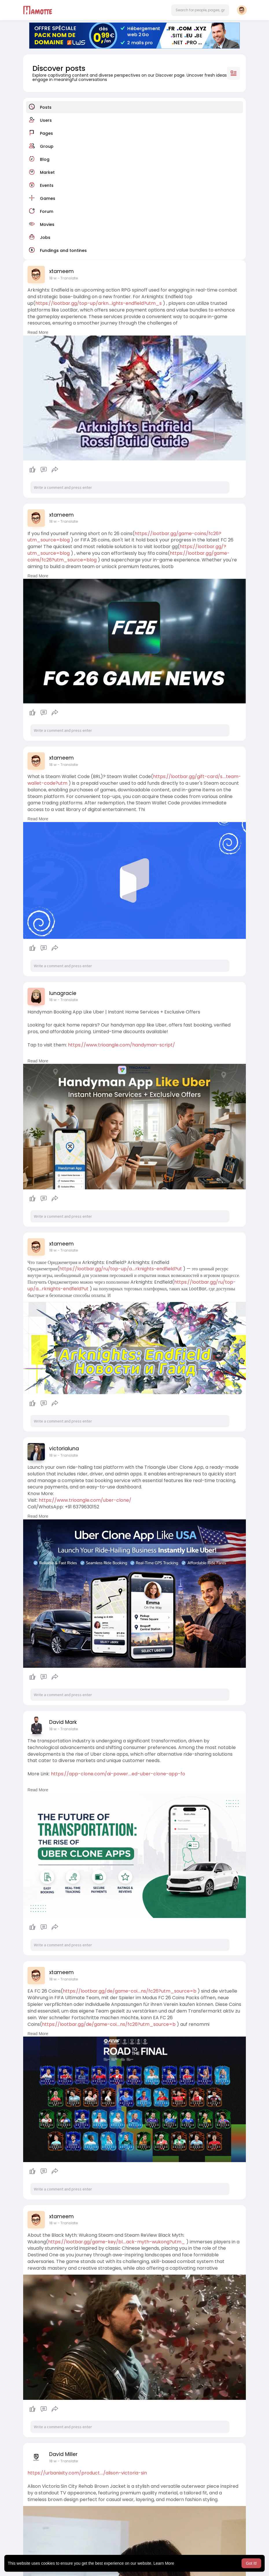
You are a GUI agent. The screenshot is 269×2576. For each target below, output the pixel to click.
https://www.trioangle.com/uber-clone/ (85, 1500)
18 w (53, 278)
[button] (200, 10)
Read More (37, 332)
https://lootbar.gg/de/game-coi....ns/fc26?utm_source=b (129, 1991)
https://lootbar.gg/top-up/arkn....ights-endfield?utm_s (98, 303)
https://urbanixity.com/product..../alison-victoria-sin (87, 2473)
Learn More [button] (164, 2563)
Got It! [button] (251, 2563)
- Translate (68, 278)
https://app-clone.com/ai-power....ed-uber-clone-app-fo (118, 1773)
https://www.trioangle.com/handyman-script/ (121, 1045)
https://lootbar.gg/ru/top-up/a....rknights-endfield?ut (120, 1268)
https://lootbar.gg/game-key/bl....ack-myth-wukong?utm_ (116, 2241)
